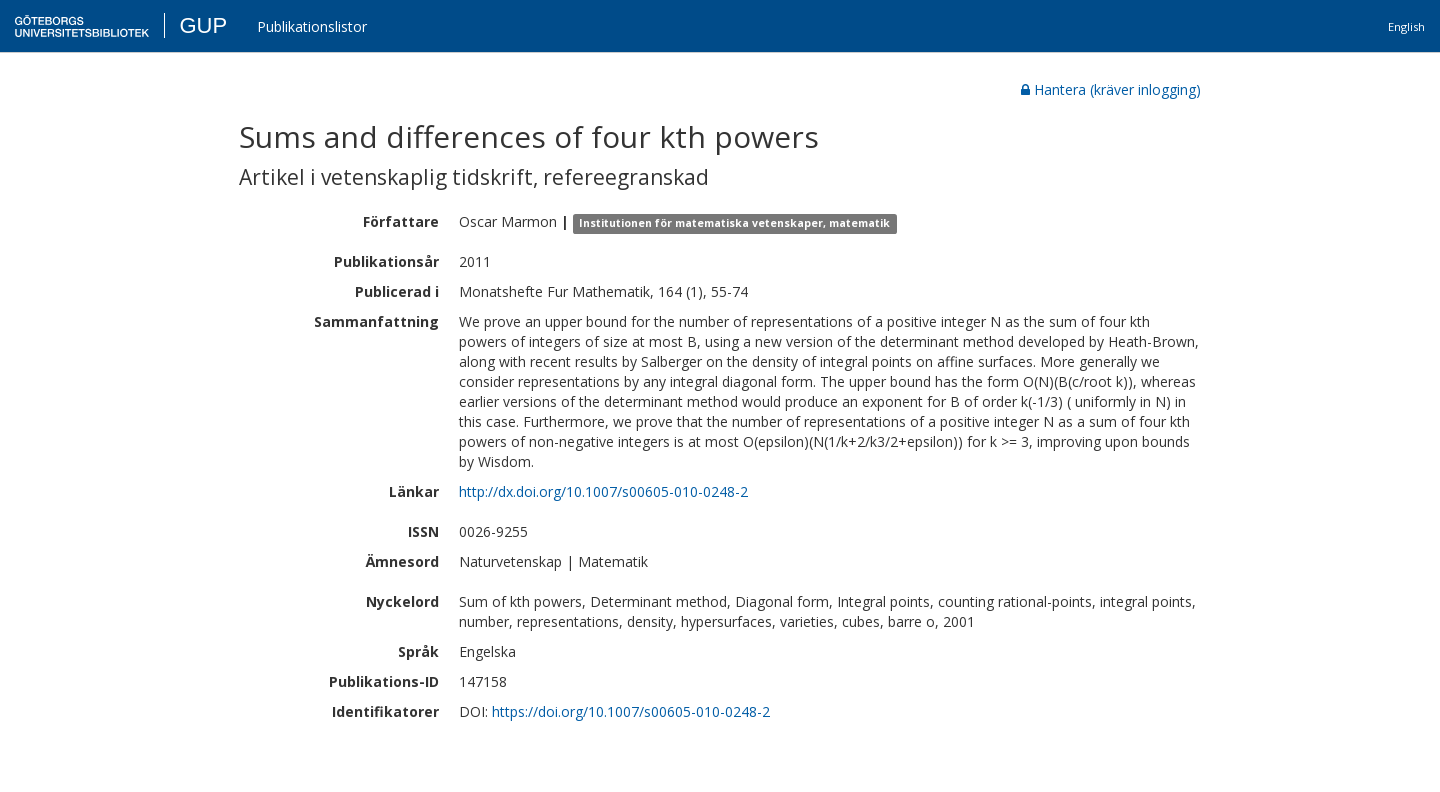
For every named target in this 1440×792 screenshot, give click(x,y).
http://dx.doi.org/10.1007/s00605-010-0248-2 (603, 491)
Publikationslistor (312, 26)
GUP (203, 25)
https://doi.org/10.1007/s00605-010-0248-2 (631, 711)
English (1406, 26)
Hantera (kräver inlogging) (1111, 89)
